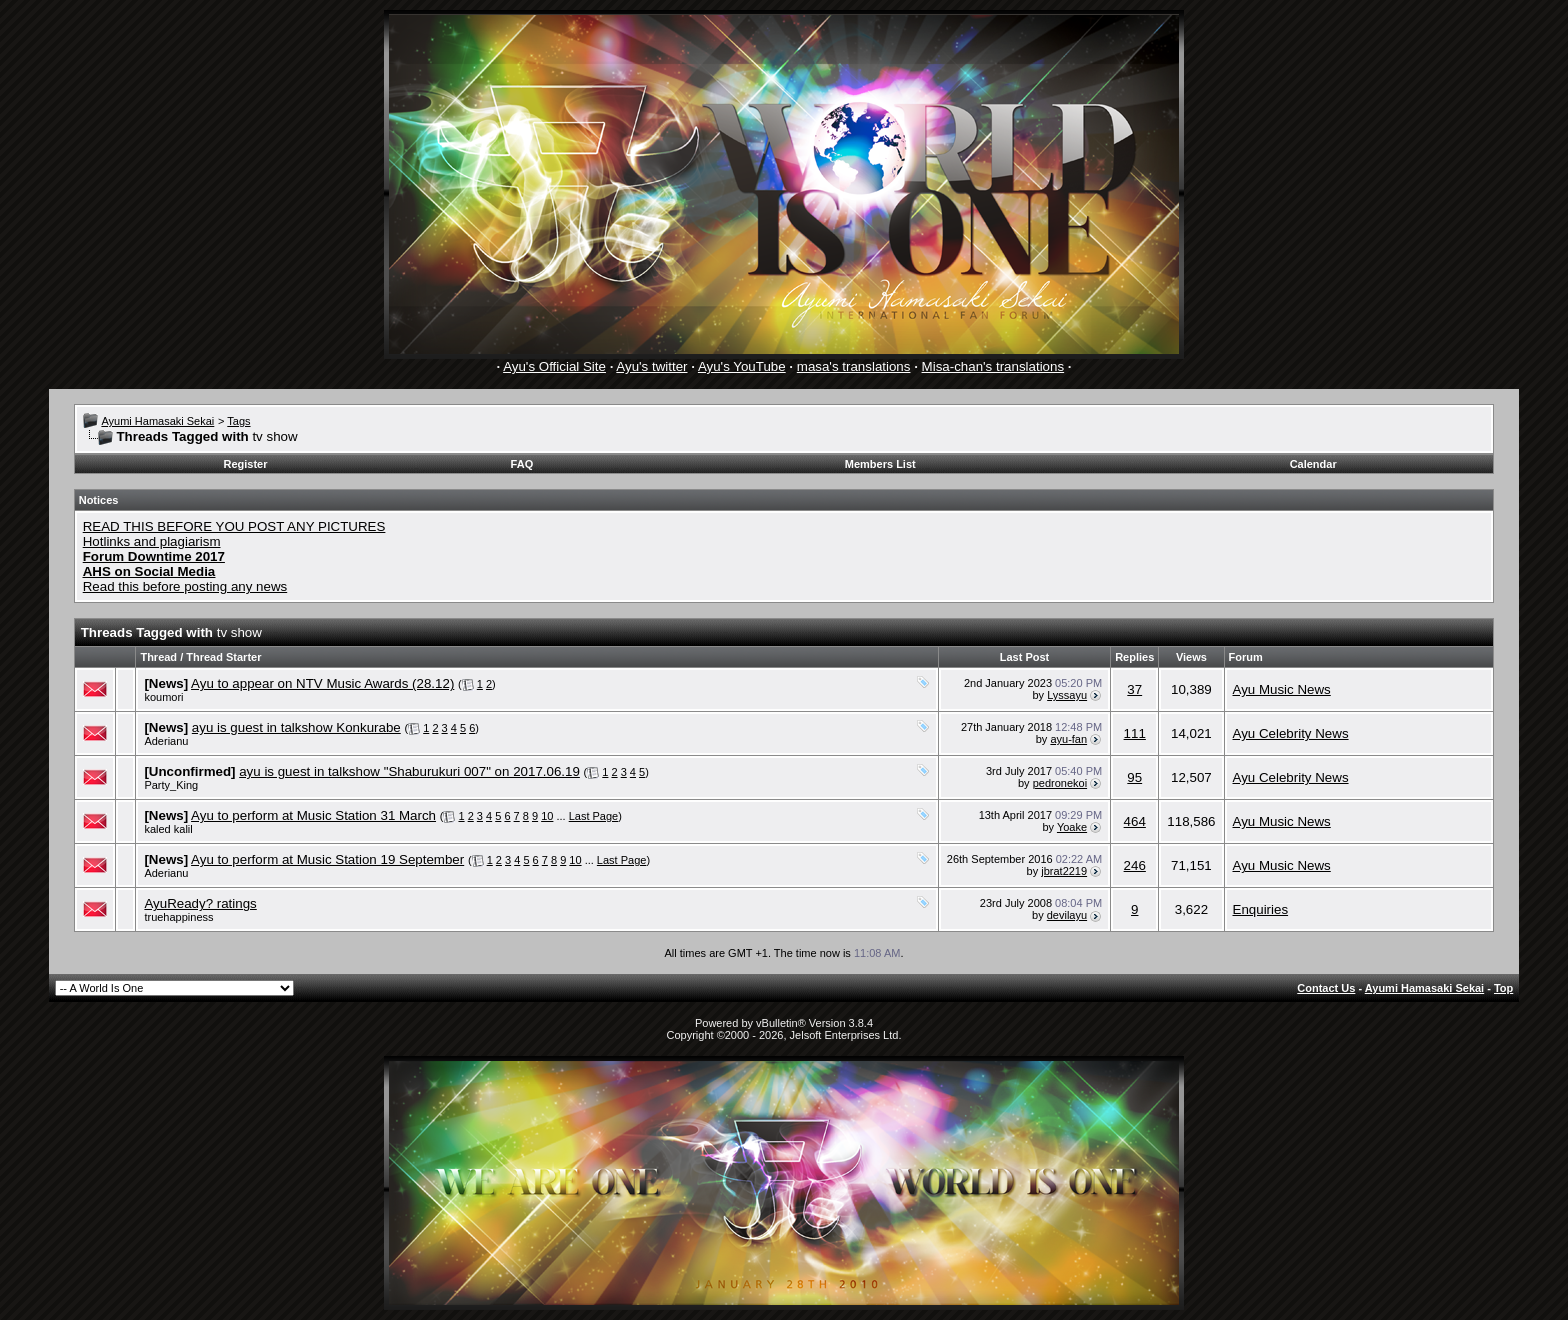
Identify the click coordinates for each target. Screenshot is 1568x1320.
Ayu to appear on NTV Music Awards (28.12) (322, 683)
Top (1503, 988)
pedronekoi (1060, 783)
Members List (880, 464)
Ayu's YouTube (742, 366)
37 (1134, 689)
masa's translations (854, 366)
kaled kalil (168, 829)
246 (1135, 865)
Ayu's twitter (651, 366)
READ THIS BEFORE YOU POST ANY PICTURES (234, 526)
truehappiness (178, 917)
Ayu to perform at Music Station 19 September (327, 859)
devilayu (1067, 915)
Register (246, 464)
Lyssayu (1067, 695)
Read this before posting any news (185, 586)
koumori (163, 697)
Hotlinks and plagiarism (152, 541)
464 (1135, 821)
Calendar (1313, 464)
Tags (238, 421)
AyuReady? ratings (200, 903)
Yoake (1072, 827)
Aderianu (166, 741)
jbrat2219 (1064, 871)
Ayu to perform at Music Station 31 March (313, 815)
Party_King (171, 785)
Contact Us (1326, 988)
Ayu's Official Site (554, 366)
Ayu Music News (1282, 689)
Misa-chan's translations (993, 366)
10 (547, 816)
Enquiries (1261, 909)
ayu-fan (1068, 739)
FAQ (522, 464)
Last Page (594, 816)
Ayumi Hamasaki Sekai (157, 421)
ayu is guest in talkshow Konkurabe (296, 727)
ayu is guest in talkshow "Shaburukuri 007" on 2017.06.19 (409, 771)
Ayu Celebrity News (1291, 733)
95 (1134, 777)
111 (1135, 733)
